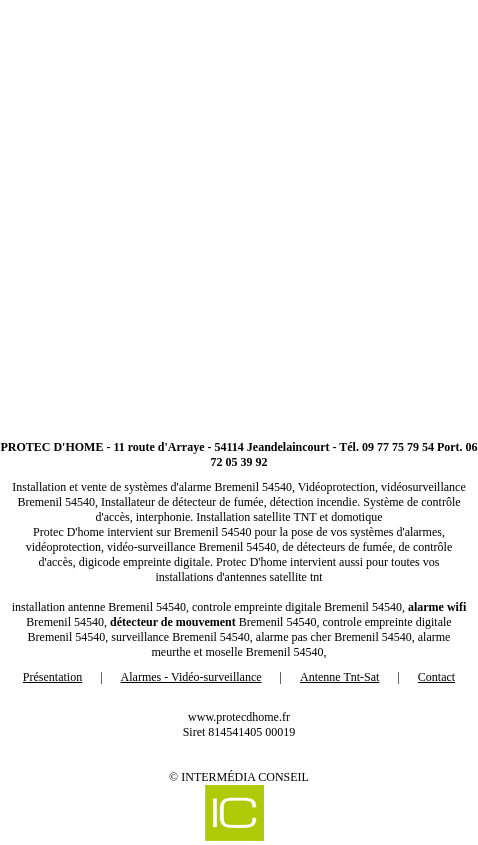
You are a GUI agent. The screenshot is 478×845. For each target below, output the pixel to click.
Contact (436, 677)
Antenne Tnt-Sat (339, 677)
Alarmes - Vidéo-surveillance (191, 677)
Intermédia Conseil (245, 777)
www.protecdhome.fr (239, 717)
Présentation (52, 677)
